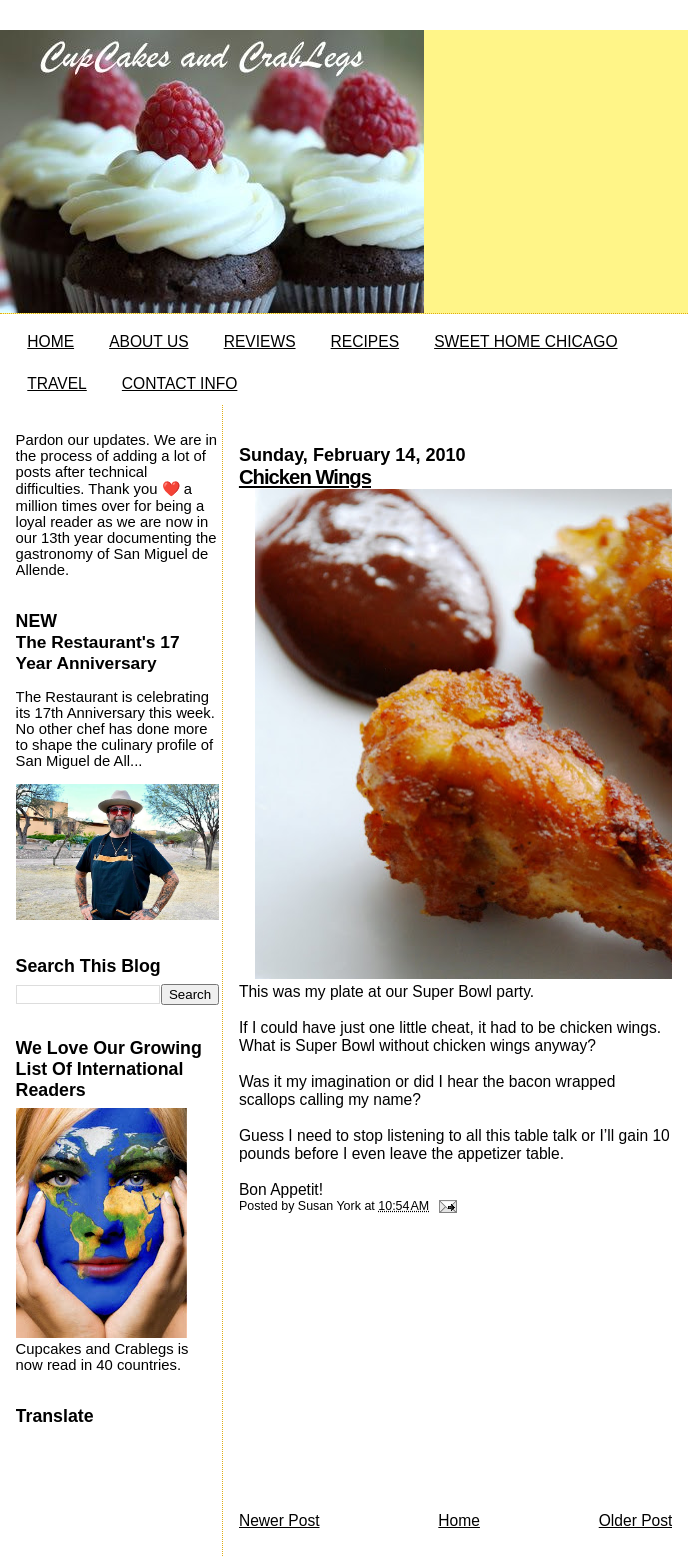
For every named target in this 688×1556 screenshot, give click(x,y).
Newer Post (279, 1520)
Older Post (636, 1520)
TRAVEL (57, 383)
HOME (50, 341)
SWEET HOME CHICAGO (525, 341)
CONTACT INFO (180, 383)
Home (459, 1520)
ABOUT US (148, 341)
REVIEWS (260, 341)
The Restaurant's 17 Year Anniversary (98, 652)
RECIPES (365, 341)
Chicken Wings (305, 477)
